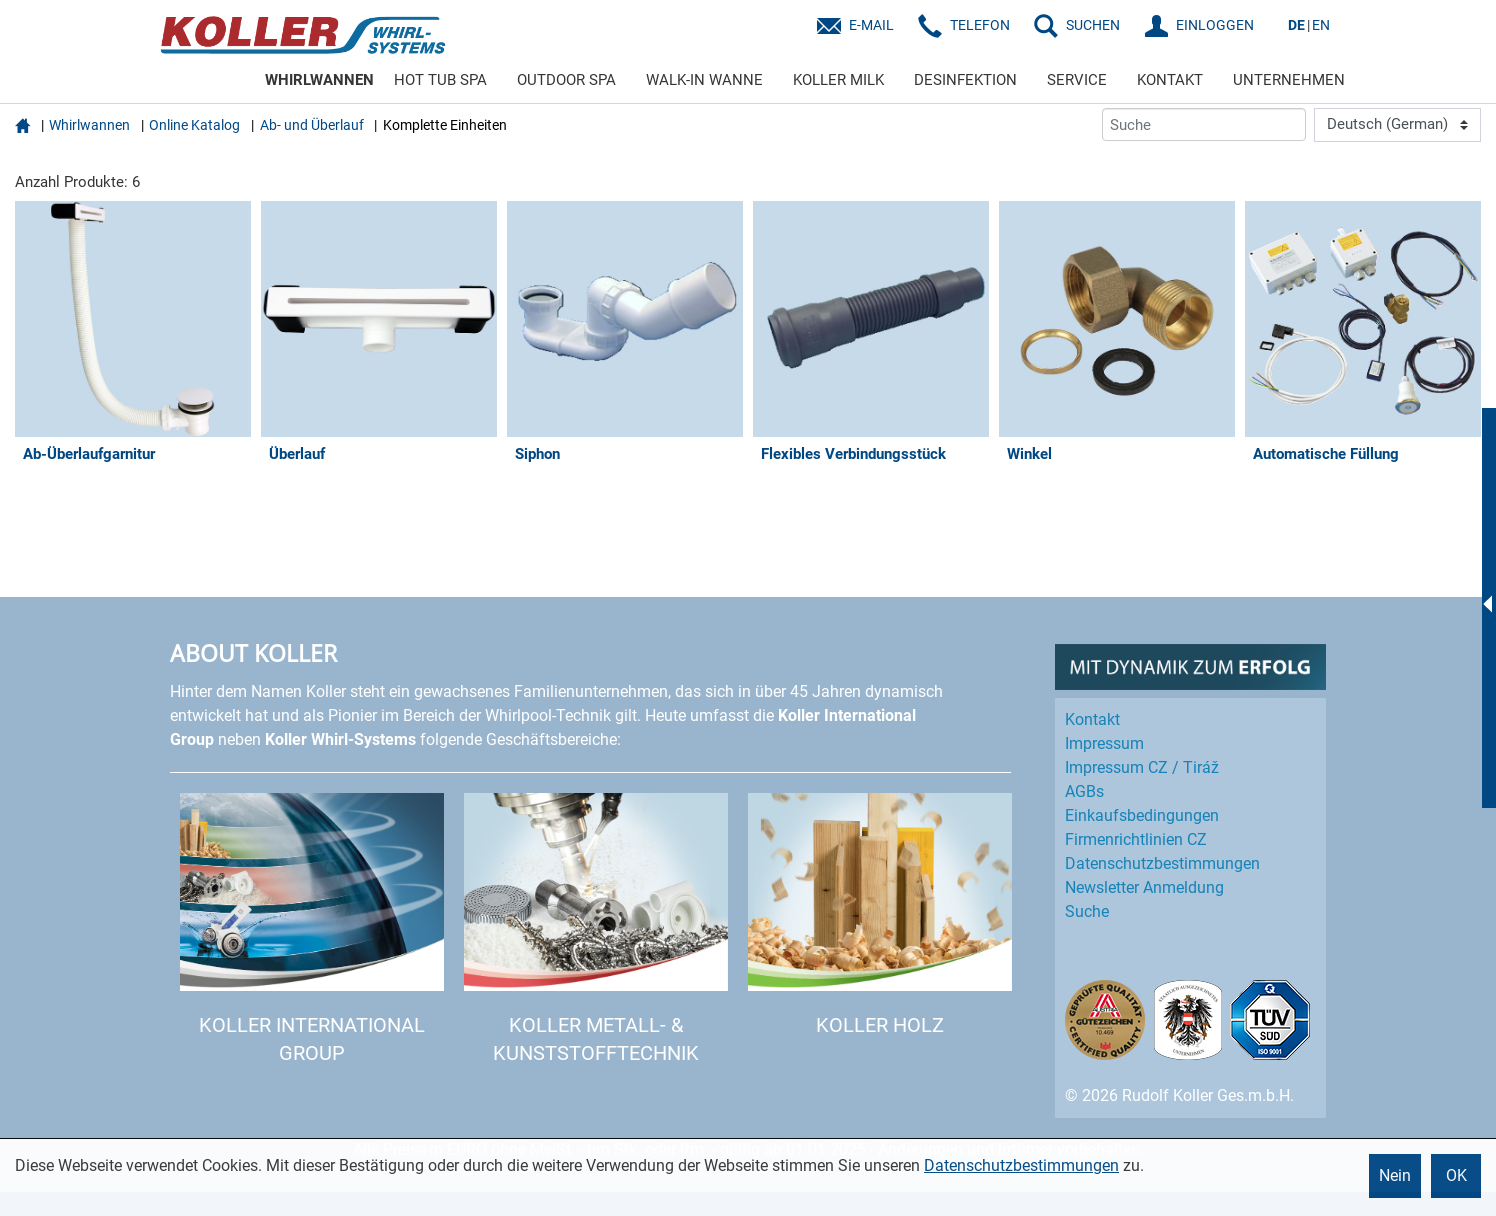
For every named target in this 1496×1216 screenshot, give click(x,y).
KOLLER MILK (838, 80)
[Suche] (1204, 124)
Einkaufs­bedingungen (1142, 815)
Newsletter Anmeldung (1144, 887)
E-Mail (871, 25)
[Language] (1397, 125)
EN (1321, 25)
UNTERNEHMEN (1289, 80)
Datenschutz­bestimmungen (1162, 863)
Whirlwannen (89, 125)
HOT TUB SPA (440, 80)
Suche (1087, 911)
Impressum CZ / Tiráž (1142, 767)
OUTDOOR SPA (566, 80)
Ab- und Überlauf (312, 125)
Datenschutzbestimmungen (1021, 1165)
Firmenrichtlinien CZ (1136, 839)
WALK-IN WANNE (704, 80)
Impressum (1104, 743)
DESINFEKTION (965, 80)
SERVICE (1077, 80)
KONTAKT (1170, 80)
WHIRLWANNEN (319, 80)
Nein (1395, 1175)
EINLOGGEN (1215, 25)
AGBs (1084, 791)
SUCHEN (1093, 25)
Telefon (980, 25)
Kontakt (1092, 719)
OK (1456, 1175)
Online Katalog (194, 125)
